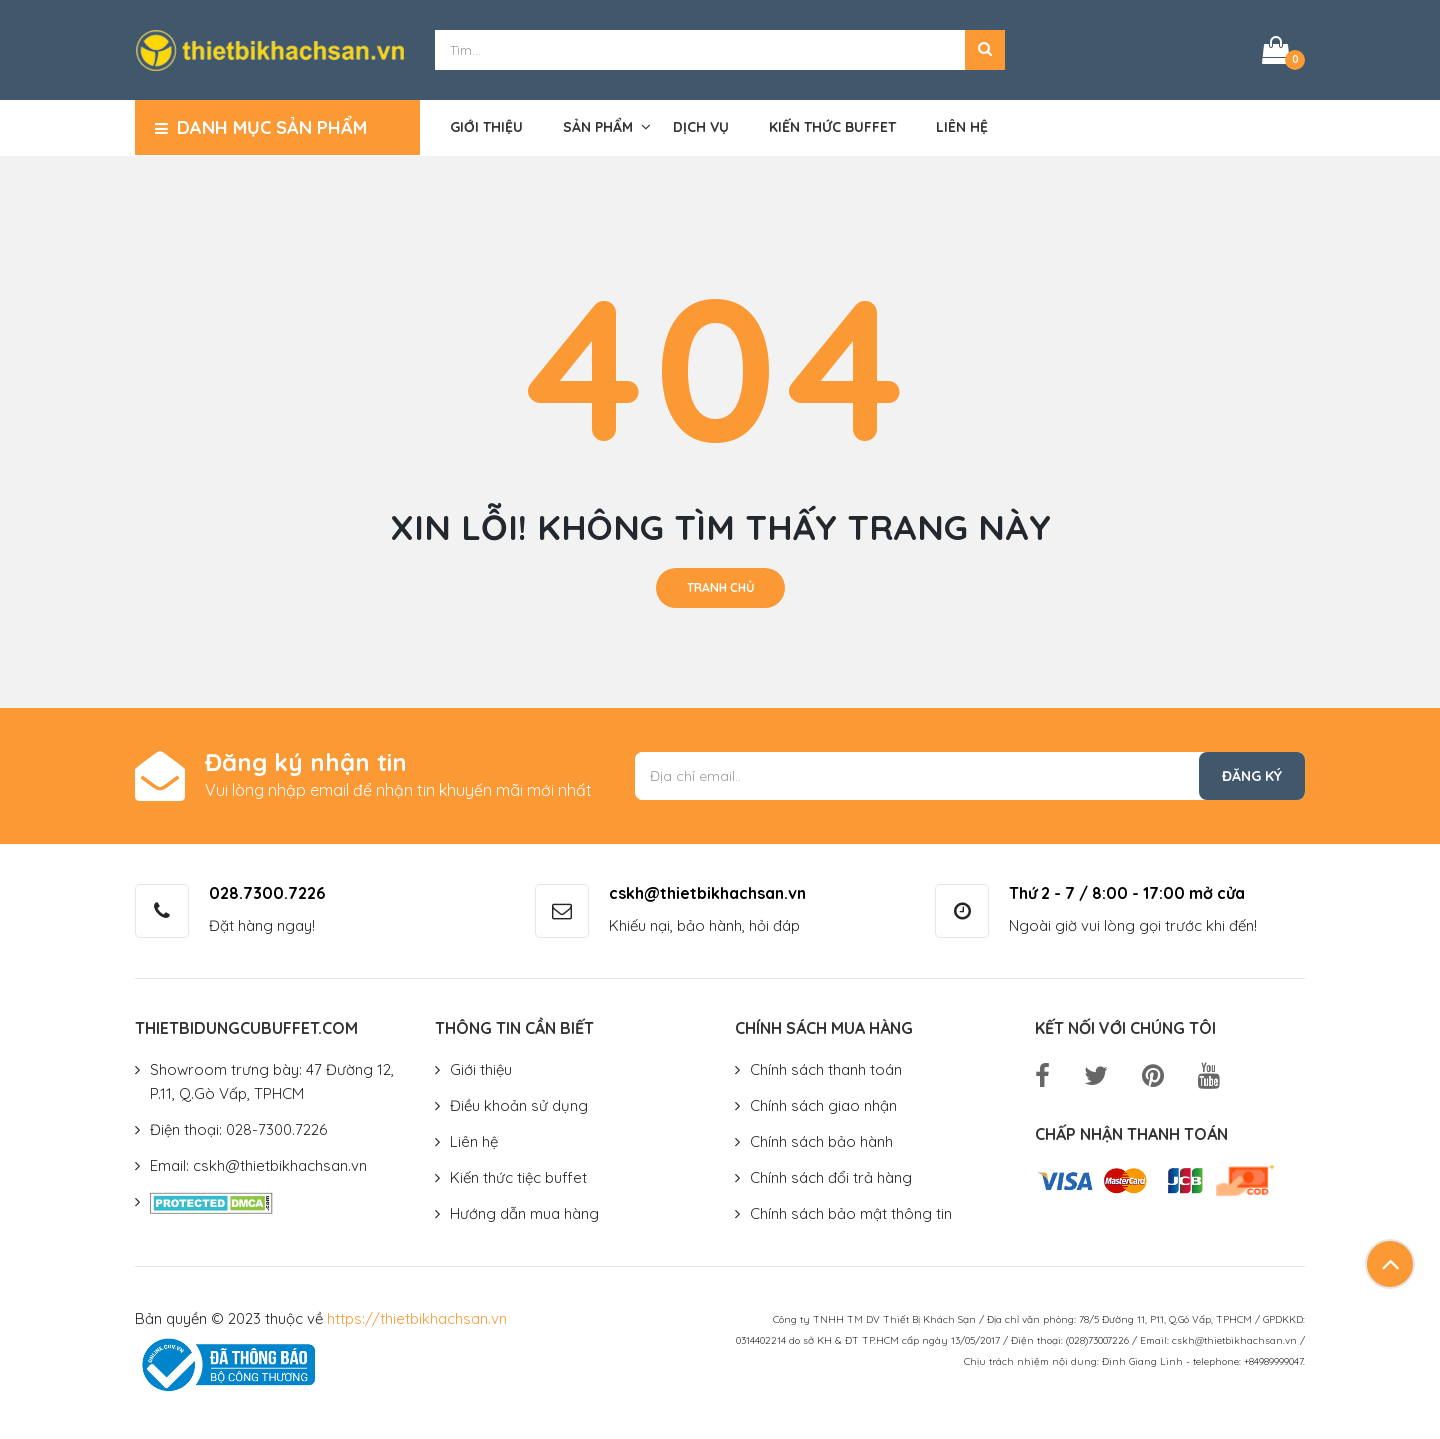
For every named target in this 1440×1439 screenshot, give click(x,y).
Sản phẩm (598, 127)
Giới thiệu (486, 127)
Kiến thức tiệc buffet (518, 1177)
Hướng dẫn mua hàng (524, 1213)
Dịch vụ (701, 127)
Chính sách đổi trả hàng (831, 1177)
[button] (985, 50)
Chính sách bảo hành (821, 1141)
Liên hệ (962, 127)
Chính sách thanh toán (826, 1069)
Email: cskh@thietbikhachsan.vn (258, 1165)
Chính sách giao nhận (823, 1105)
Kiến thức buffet (832, 127)
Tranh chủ (720, 587)
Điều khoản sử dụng (519, 1105)
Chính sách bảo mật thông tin (851, 1213)
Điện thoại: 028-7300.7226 (238, 1129)
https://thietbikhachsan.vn (417, 1318)
